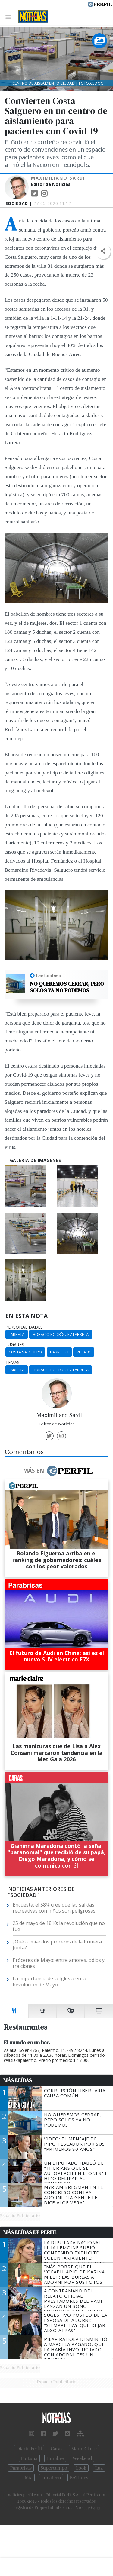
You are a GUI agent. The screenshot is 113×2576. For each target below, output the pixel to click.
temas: (12, 1362)
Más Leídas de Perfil (30, 2232)
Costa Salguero (25, 1352)
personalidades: (24, 1327)
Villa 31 (84, 1352)
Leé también (48, 975)
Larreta (16, 1334)
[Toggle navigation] (10, 17)
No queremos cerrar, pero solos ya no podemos (67, 986)
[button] (103, 251)
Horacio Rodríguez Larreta (61, 1334)
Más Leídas (17, 2080)
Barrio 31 (59, 1352)
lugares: (15, 1344)
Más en (57, 1471)
